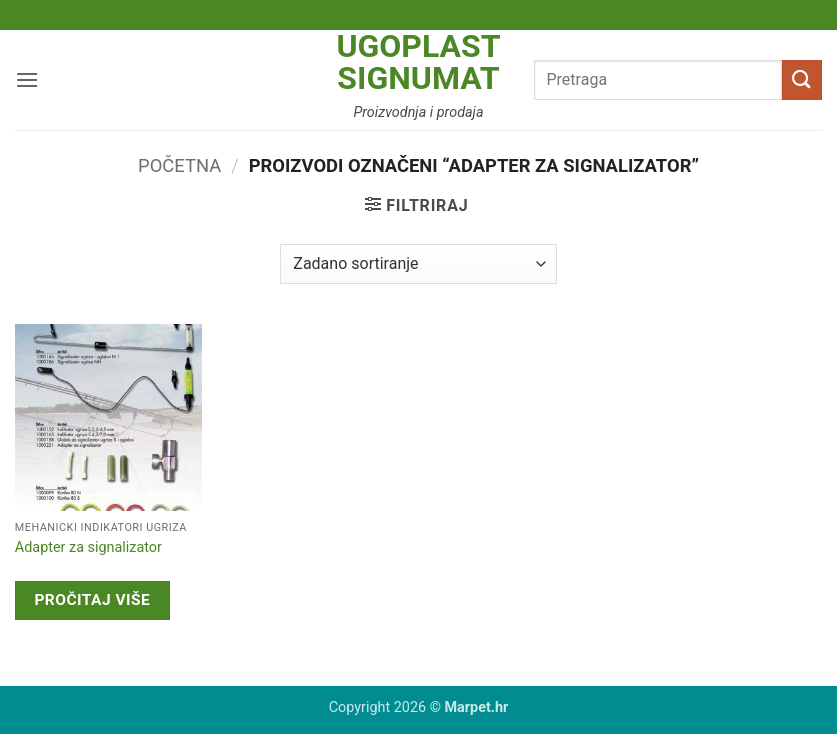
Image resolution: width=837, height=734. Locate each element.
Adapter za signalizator (88, 547)
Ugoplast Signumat (418, 62)
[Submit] (802, 79)
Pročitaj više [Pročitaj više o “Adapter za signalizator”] (92, 600)
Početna (179, 165)
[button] (27, 79)
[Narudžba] (418, 264)
